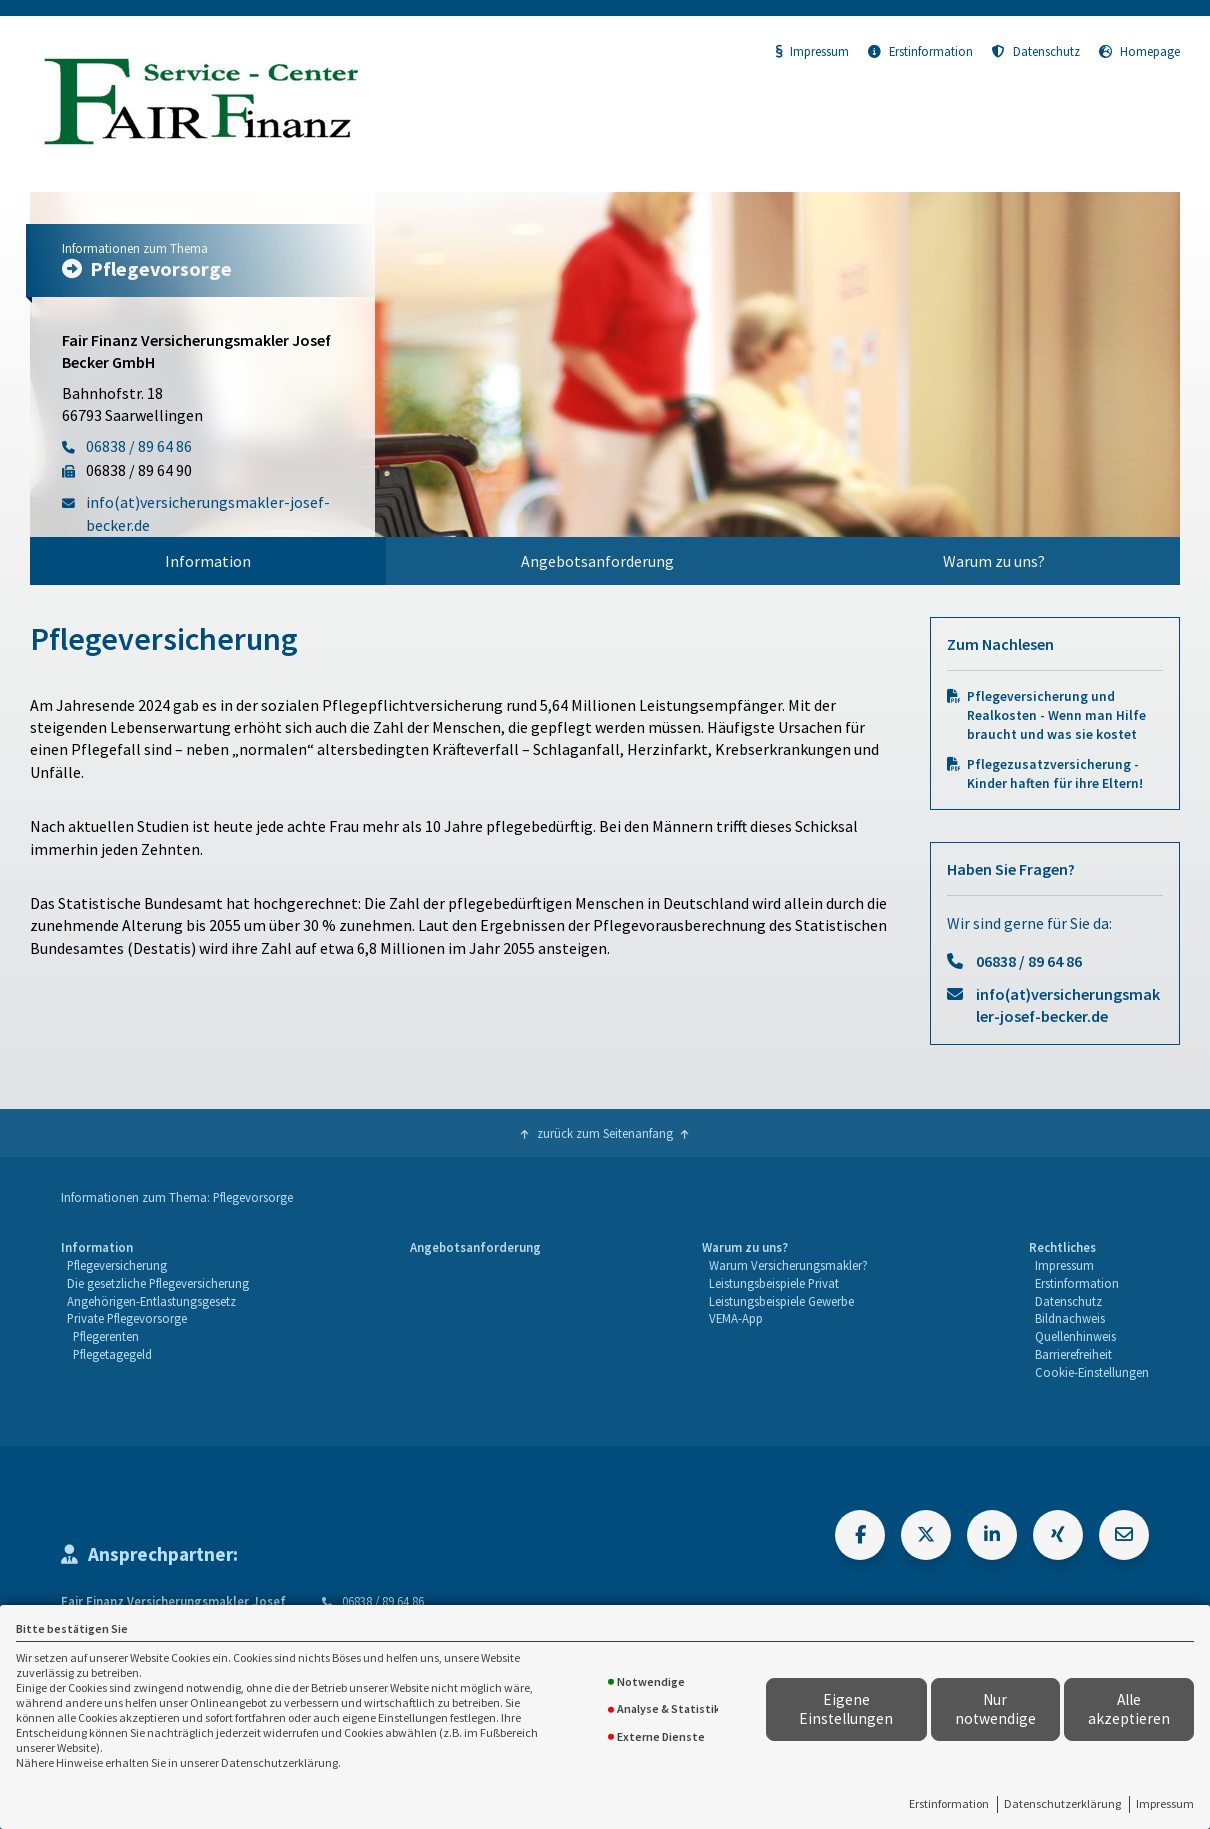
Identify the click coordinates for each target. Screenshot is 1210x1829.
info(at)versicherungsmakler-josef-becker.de (1068, 1005)
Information (208, 561)
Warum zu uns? (994, 561)
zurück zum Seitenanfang (605, 1133)
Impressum (1165, 1803)
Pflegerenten (106, 1336)
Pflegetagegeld (112, 1354)
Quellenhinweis (1075, 1336)
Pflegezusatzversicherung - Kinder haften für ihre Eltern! (1055, 774)
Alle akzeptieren (1129, 1709)
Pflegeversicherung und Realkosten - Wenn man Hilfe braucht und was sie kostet (1056, 715)
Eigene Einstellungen (846, 1709)
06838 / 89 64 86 (1029, 961)
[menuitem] (208, 561)
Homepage (1139, 51)
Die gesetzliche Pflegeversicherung (158, 1283)
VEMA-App (736, 1318)
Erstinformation (949, 1803)
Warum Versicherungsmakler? (788, 1265)
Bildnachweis (1070, 1318)
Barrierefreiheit (1073, 1354)
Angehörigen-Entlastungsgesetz (151, 1301)
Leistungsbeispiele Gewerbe (781, 1301)
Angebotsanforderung (597, 561)
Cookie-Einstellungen (1092, 1372)
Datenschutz (1036, 51)
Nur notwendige (995, 1709)
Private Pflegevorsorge (127, 1318)
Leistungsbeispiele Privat (774, 1283)
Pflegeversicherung (117, 1265)
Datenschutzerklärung (1062, 1803)
